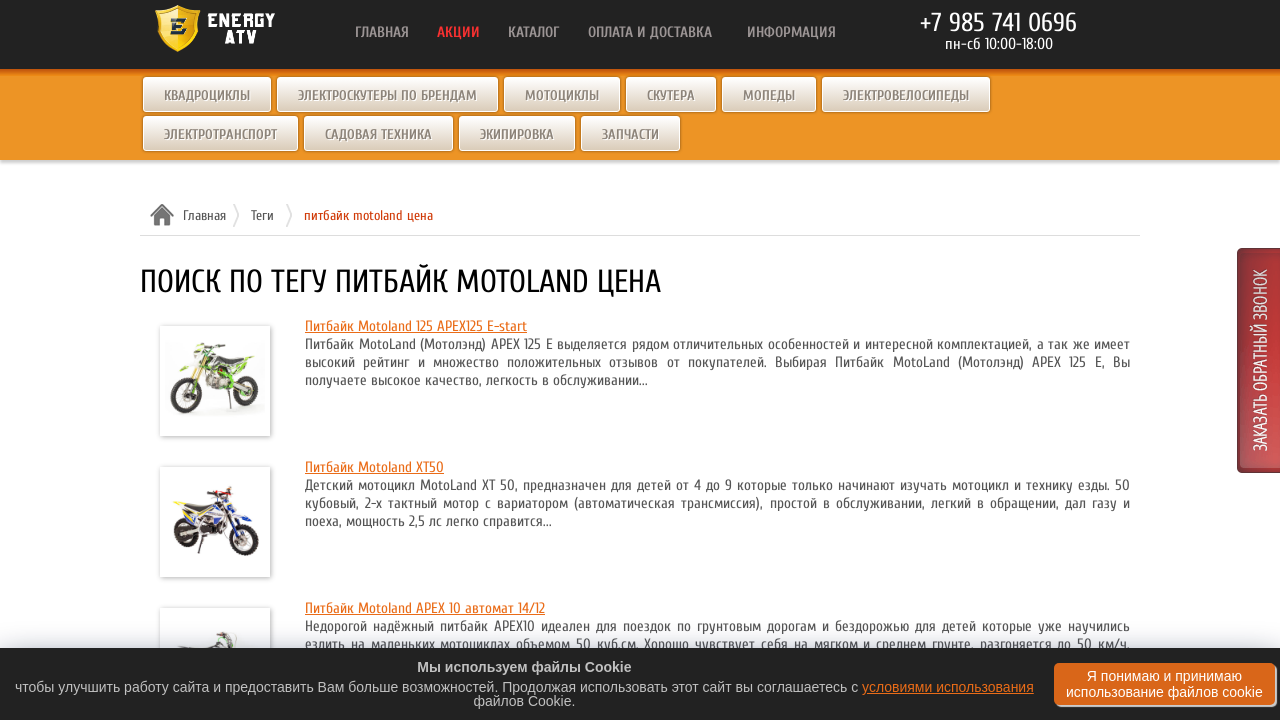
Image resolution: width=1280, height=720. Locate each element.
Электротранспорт (220, 134)
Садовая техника (378, 134)
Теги (262, 215)
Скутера (671, 95)
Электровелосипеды (906, 95)
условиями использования (948, 687)
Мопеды (769, 95)
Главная (202, 215)
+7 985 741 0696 (998, 23)
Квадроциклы (207, 95)
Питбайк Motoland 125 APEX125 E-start (416, 326)
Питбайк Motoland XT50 (374, 467)
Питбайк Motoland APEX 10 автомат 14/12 (425, 608)
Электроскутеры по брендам (387, 95)
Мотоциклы (562, 95)
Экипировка (517, 134)
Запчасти (630, 134)
